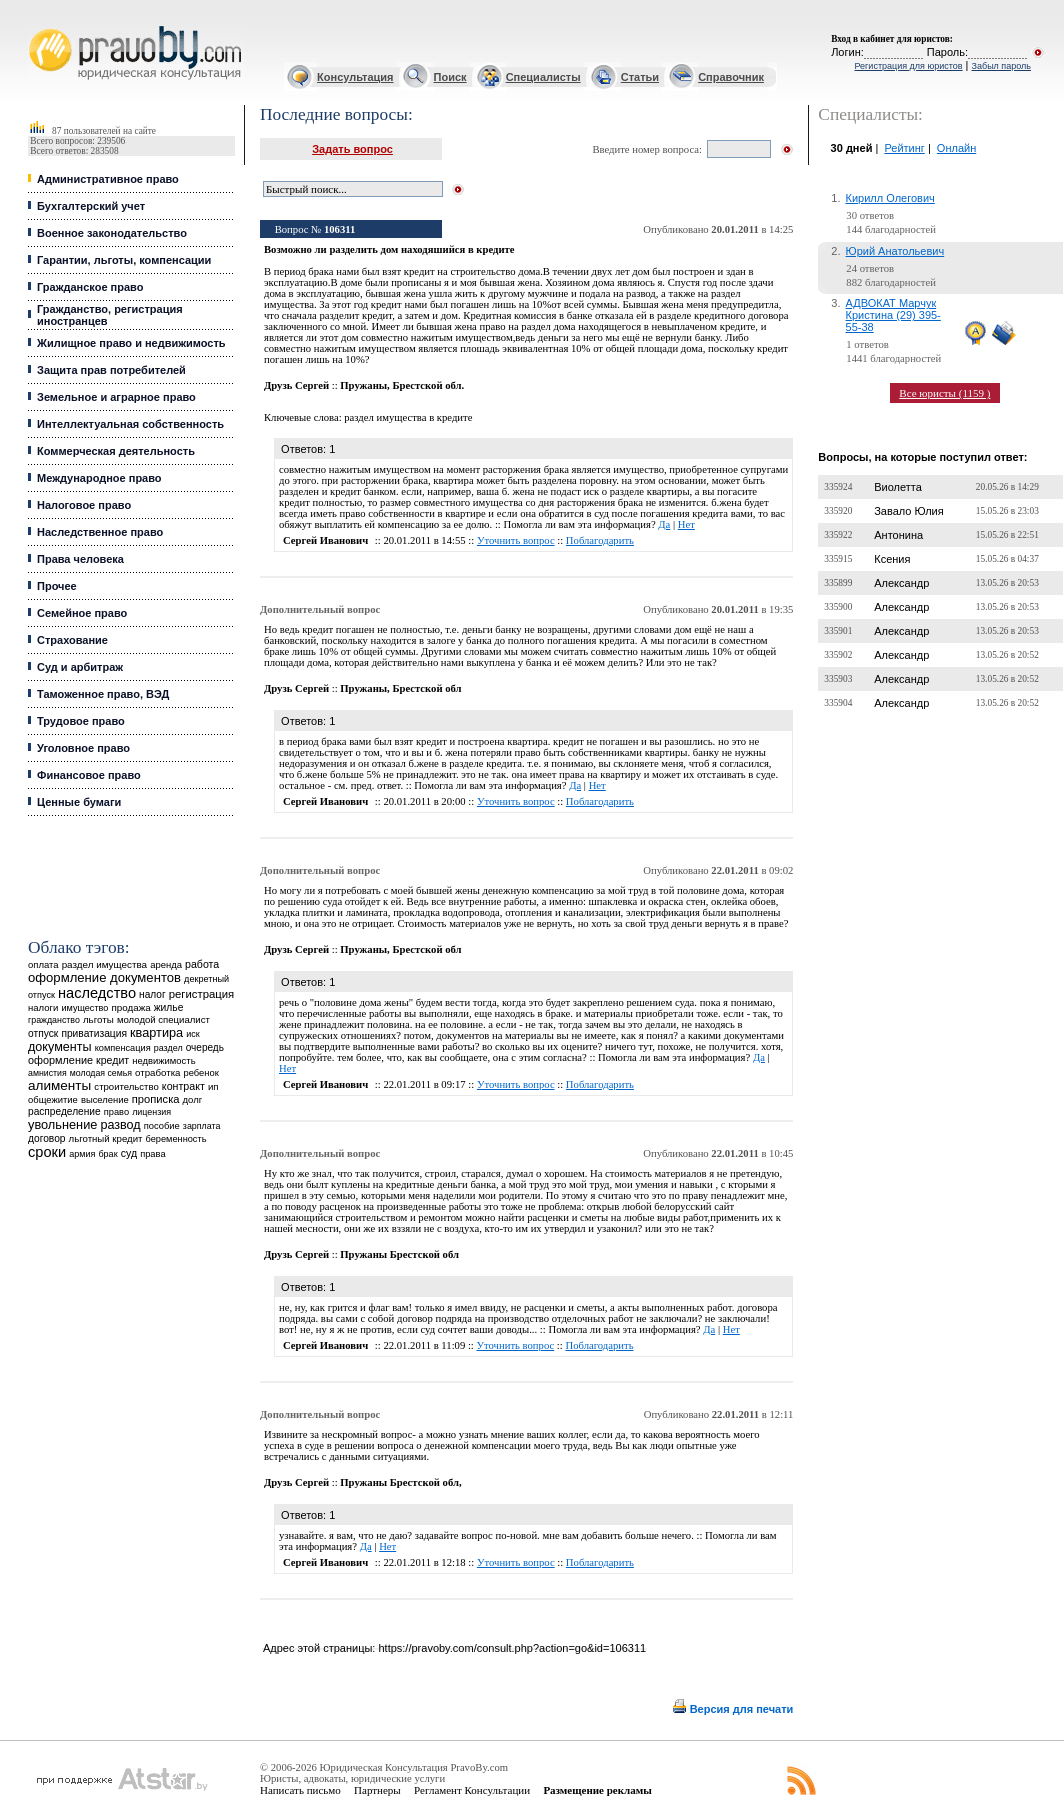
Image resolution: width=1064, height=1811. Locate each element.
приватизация (94, 1033)
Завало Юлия (908, 511)
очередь (205, 1047)
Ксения (892, 559)
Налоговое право (84, 505)
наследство (97, 993)
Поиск (450, 77)
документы (60, 1047)
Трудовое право (81, 721)
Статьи (640, 77)
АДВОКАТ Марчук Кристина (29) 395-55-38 (893, 315)
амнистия (47, 1073)
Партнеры (377, 1790)
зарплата (202, 1126)
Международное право (99, 478)
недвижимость (163, 1060)
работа (202, 964)
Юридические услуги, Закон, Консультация (38, 26)
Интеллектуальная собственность (130, 424)
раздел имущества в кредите (408, 417)
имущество (84, 1008)
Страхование (72, 640)
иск (192, 1034)
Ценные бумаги (79, 802)
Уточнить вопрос (516, 540)
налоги (43, 1007)
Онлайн (956, 148)
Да (664, 524)
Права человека (80, 559)
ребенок (201, 1072)
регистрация (201, 994)
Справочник (731, 77)
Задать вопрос (352, 149)
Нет (686, 524)
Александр (901, 583)
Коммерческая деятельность (116, 451)
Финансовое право (89, 775)
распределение (64, 1111)
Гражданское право (90, 287)
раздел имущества (104, 964)
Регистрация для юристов (908, 66)
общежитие (53, 1099)
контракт (183, 1086)
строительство (126, 1086)
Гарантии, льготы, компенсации (124, 260)
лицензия (151, 1112)
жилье (169, 1007)
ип (213, 1086)
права (152, 1154)
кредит (112, 1060)
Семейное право (82, 613)
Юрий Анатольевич (895, 251)
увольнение (62, 1124)
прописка (156, 1099)
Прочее (57, 586)
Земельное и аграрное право (116, 397)
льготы (98, 1019)
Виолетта (898, 487)
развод (120, 1125)
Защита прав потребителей (111, 370)
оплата (43, 964)
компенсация (123, 1048)
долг (193, 1099)
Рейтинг (904, 148)
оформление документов (104, 977)
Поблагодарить (600, 540)
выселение (105, 1099)
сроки (47, 1152)
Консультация (355, 77)
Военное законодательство (112, 233)
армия (82, 1154)
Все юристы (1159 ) (944, 393)
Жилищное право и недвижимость (131, 343)
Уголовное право (83, 748)
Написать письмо (300, 1790)
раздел (168, 1048)
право (116, 1112)
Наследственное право (100, 532)
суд (129, 1153)
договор (47, 1138)
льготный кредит (106, 1138)
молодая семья (101, 1073)
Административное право (108, 179)
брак (107, 1154)
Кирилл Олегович (890, 198)
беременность (176, 1139)
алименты (59, 1085)
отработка (157, 1072)
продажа (130, 1007)
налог (152, 994)
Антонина (898, 535)
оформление (60, 1060)
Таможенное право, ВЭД (103, 694)
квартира (156, 1032)
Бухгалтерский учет (91, 206)
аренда (166, 964)
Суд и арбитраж (80, 667)
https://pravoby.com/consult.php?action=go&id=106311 (512, 1648)
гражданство (54, 1020)
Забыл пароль (1001, 66)
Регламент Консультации (472, 1790)
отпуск (43, 1033)
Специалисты (543, 77)
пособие (162, 1126)
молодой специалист (163, 1019)
